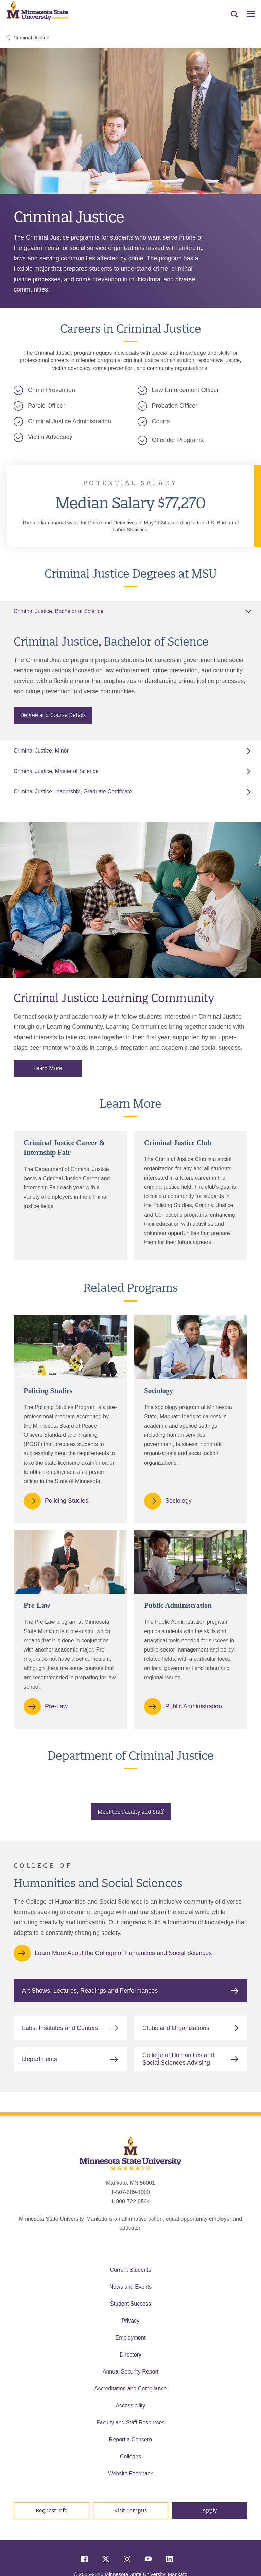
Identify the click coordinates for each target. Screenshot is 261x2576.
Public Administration (193, 1706)
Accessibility (130, 2406)
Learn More (47, 1068)
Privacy (130, 2321)
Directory (130, 2355)
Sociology (178, 1500)
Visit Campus (130, 2510)
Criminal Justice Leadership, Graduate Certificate (73, 791)
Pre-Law (56, 1706)
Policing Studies (66, 1500)
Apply (209, 2510)
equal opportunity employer (198, 2219)
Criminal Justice (28, 37)
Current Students (130, 2270)
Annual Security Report (131, 2372)
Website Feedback (130, 2473)
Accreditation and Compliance (130, 2389)
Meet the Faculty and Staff (131, 1812)
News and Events (130, 2287)
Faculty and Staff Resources (131, 2422)
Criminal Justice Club (177, 1143)
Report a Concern (130, 2439)
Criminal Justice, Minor (41, 751)
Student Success (130, 2304)
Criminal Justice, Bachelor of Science (58, 611)
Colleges (130, 2456)
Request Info (51, 2510)
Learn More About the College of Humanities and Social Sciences (123, 1952)
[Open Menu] (251, 13)
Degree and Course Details (53, 715)
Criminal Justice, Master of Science (56, 771)
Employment (131, 2338)
